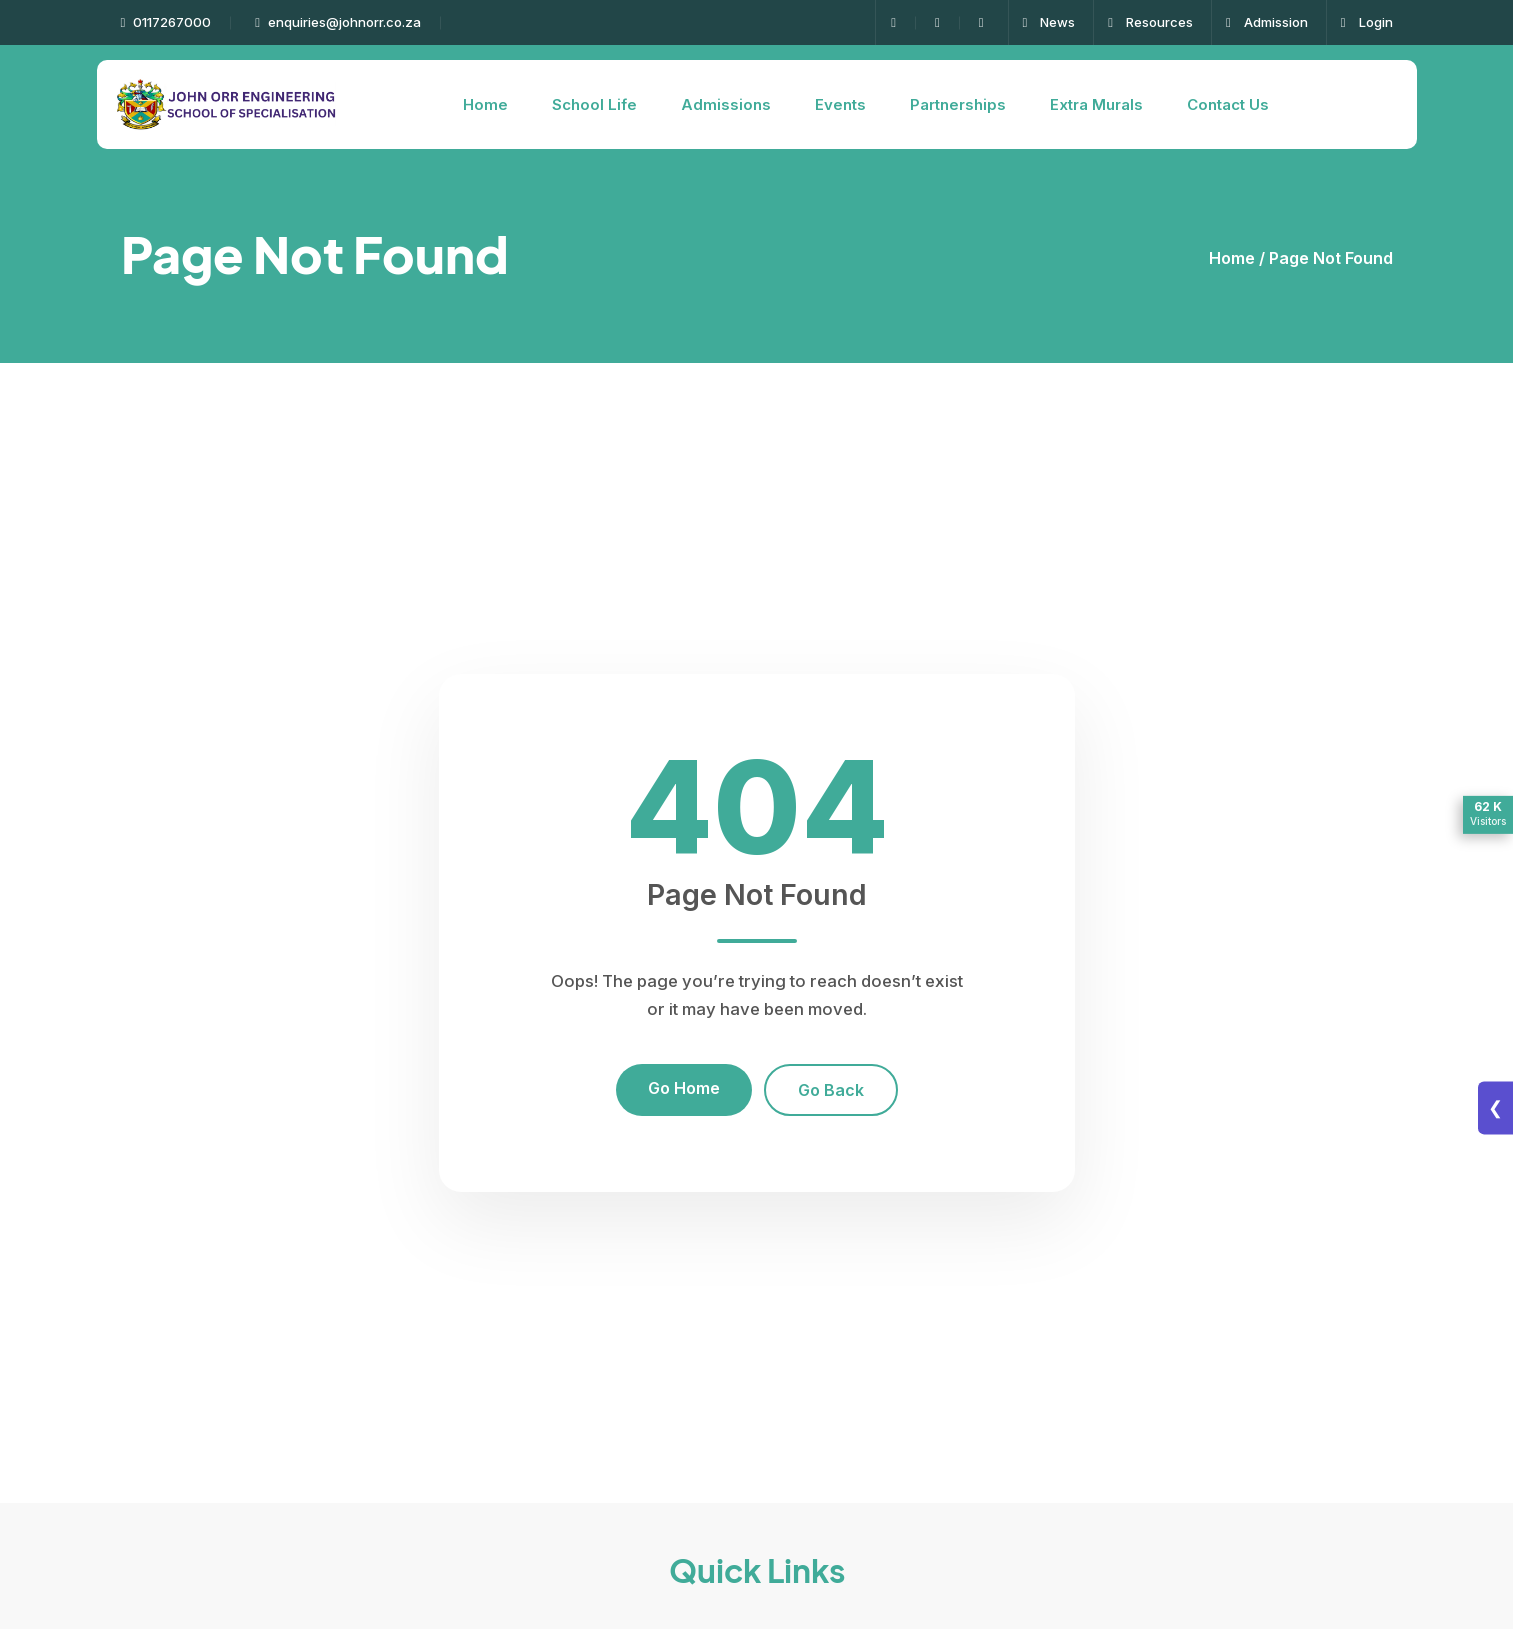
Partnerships (958, 104)
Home (485, 104)
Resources (1150, 22)
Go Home (684, 1088)
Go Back (831, 1090)
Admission (1267, 22)
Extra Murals (1096, 104)
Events (840, 104)
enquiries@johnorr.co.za (338, 22)
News (1049, 22)
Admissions (726, 104)
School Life (594, 104)
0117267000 (166, 22)
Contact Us (1228, 104)
